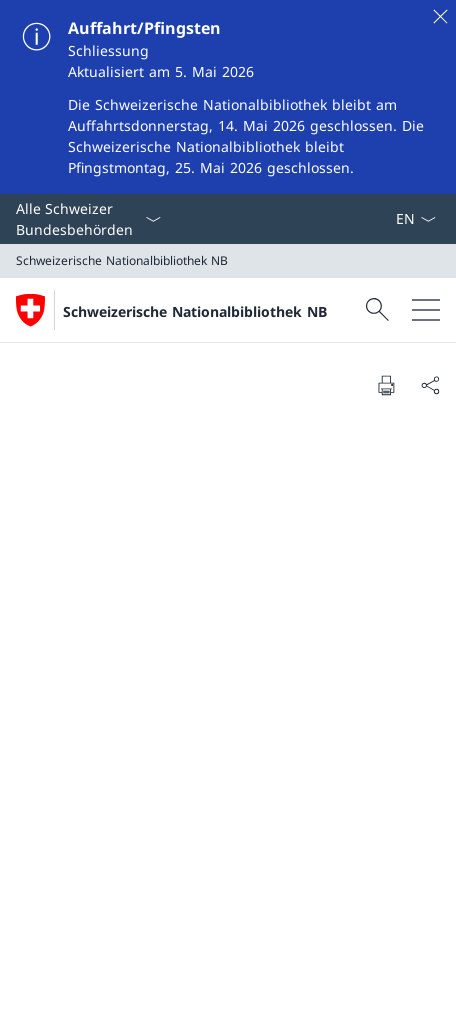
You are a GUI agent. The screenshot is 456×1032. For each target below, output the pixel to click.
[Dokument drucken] (386, 385)
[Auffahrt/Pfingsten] (228, 97)
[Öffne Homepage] (171, 310)
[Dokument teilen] (430, 385)
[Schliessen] (440, 16)
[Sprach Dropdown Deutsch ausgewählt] (415, 219)
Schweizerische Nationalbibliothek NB (195, 311)
